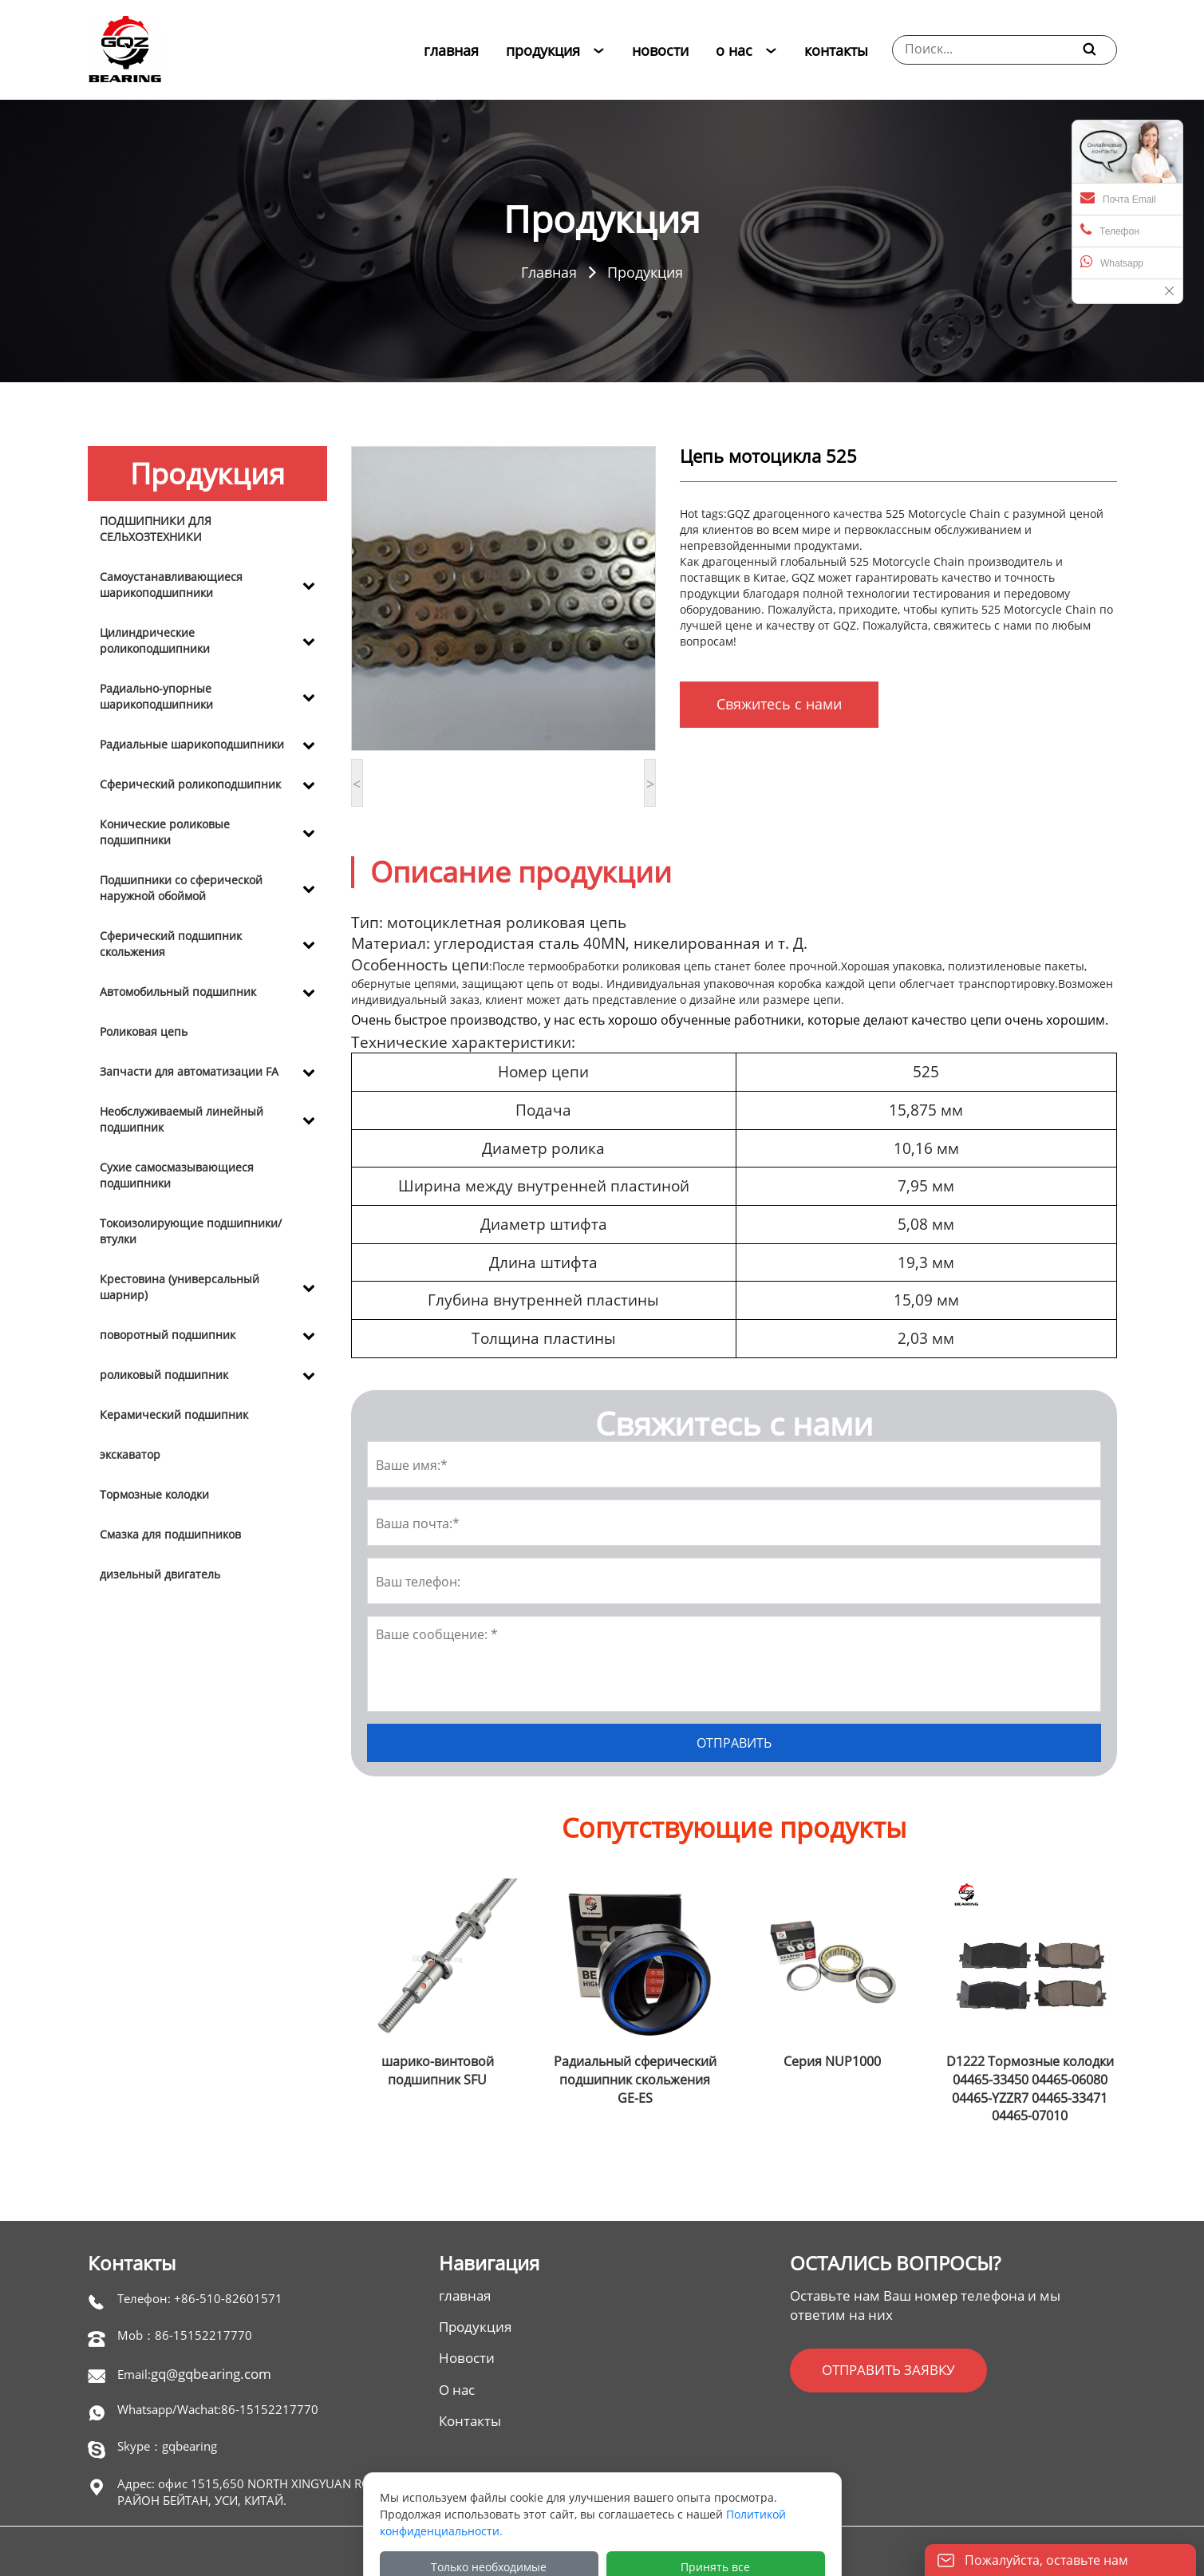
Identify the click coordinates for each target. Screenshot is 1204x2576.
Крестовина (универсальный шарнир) (179, 1286)
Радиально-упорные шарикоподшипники (156, 696)
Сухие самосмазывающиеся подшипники (177, 1175)
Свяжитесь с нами (779, 703)
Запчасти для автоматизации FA (189, 1071)
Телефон (1109, 230)
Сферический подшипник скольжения (171, 943)
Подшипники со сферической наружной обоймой (181, 887)
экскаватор (130, 1454)
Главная (549, 272)
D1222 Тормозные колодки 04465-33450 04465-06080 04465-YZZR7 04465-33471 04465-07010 (1030, 2089)
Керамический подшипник (174, 1414)
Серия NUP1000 (832, 2061)
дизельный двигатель (160, 1574)
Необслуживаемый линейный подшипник (181, 1119)
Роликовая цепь (144, 1031)
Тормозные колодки (154, 1494)
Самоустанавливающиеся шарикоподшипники (171, 584)
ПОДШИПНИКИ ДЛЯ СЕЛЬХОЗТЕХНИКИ (155, 528)
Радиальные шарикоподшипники (192, 744)
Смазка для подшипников (170, 1534)
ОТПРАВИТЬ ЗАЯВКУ (888, 2370)
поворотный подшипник (167, 1334)
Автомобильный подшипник (178, 991)
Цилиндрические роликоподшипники (155, 640)
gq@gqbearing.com (211, 2374)
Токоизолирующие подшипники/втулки (191, 1231)
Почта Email (1118, 198)
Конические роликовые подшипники (165, 831)
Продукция (645, 272)
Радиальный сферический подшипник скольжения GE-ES (635, 2080)
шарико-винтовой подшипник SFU (437, 2070)
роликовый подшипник (164, 1374)
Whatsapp (1111, 262)
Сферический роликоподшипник (190, 784)
